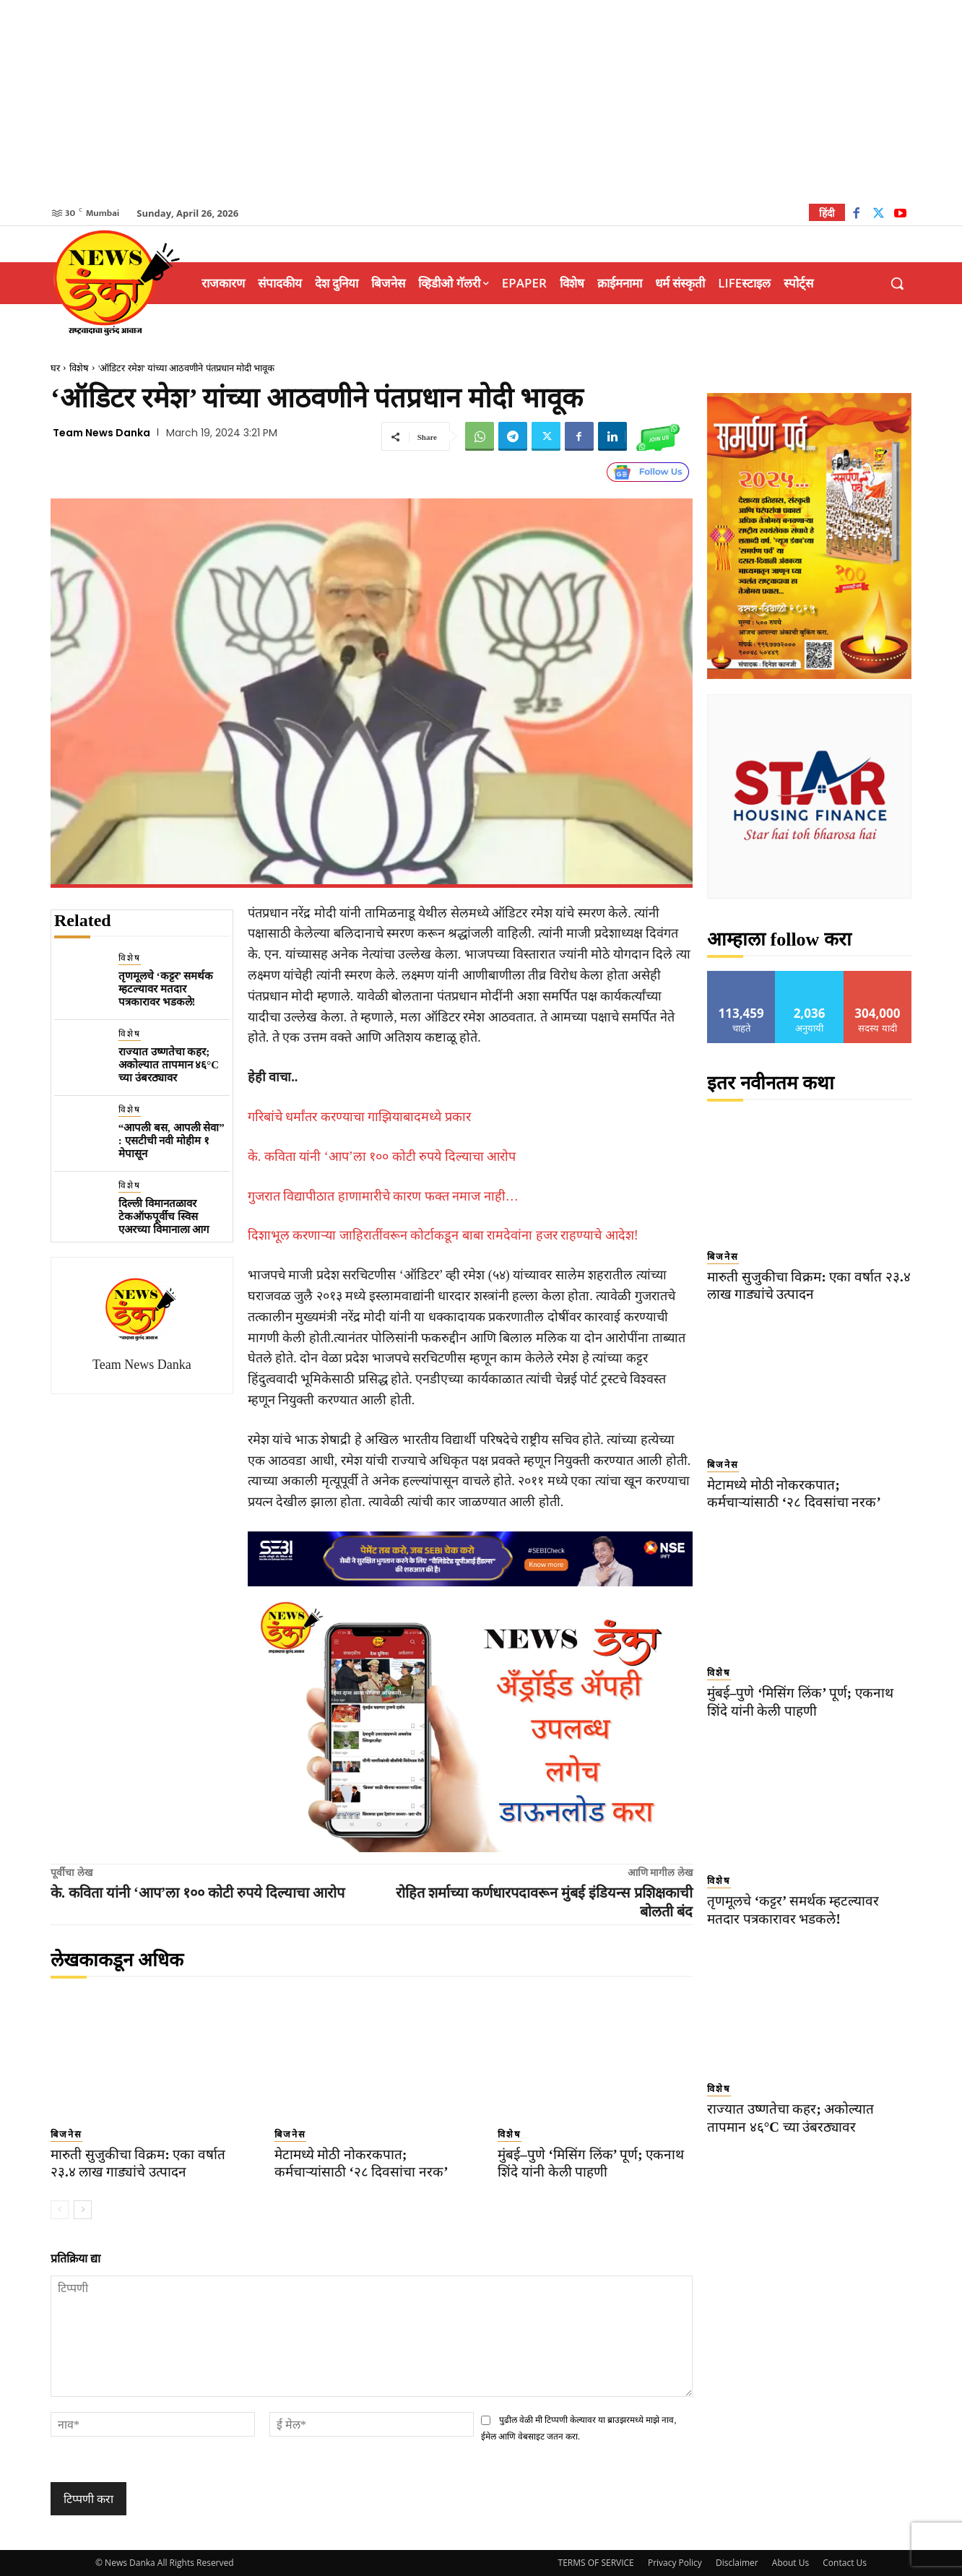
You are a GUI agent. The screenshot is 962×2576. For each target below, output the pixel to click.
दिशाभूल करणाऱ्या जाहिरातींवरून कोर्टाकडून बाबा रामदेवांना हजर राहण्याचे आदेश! (443, 1235)
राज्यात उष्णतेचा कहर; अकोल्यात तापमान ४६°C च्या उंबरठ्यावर (168, 1065)
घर (55, 368)
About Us (790, 2562)
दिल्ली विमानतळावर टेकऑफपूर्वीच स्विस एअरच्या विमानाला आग (163, 1216)
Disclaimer (737, 2562)
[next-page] (83, 2209)
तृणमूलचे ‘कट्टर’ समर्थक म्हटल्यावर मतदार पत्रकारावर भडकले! (165, 989)
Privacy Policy (675, 2562)
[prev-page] (60, 2209)
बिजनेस (66, 2134)
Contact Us (845, 2562)
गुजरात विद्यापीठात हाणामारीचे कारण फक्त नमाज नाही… (383, 1196)
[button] (897, 283)
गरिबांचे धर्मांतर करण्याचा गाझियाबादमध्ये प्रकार (359, 1117)
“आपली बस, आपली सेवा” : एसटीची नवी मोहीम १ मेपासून (171, 1140)
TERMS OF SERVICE (596, 2562)
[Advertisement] (481, 101)
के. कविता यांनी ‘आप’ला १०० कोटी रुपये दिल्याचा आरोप (382, 1156)
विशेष (79, 368)
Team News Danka (101, 433)
